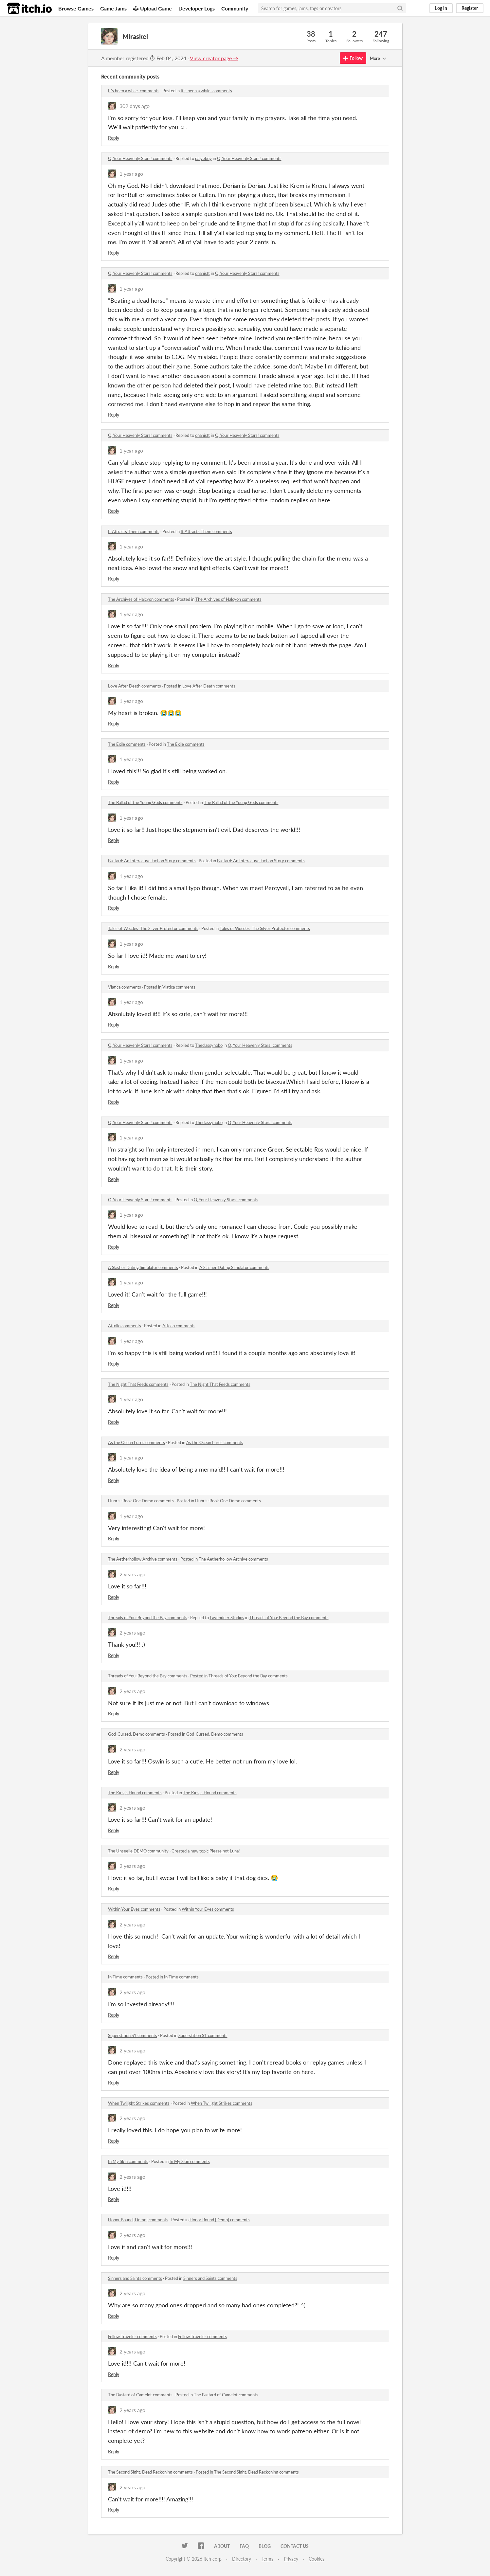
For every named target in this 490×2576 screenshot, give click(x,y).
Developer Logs (196, 8)
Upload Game (152, 8)
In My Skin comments (128, 2161)
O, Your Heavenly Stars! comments (140, 158)
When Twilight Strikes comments (139, 2103)
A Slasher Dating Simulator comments (143, 1267)
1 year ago (131, 173)
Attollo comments (124, 1325)
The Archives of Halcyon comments (141, 599)
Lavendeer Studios (227, 1617)
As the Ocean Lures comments (136, 1442)
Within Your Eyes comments (134, 1909)
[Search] (400, 8)
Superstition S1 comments (132, 2035)
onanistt (202, 273)
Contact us (295, 2546)
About (222, 2546)
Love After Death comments (134, 686)
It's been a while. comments (133, 90)
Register (470, 8)
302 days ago (134, 106)
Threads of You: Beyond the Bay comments (147, 1617)
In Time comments (125, 1976)
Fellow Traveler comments (132, 2336)
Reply (113, 138)
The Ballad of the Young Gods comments (145, 802)
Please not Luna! (224, 1850)
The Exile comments (127, 744)
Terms (267, 2559)
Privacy (291, 2559)
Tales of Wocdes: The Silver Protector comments (153, 928)
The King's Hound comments (135, 1792)
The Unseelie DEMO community (138, 1850)
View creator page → (214, 58)
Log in (441, 8)
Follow (353, 58)
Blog (265, 2546)
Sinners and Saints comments (135, 2278)
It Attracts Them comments (133, 531)
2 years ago (132, 1574)
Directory (241, 2559)
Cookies (316, 2559)
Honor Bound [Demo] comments (138, 2219)
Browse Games (76, 8)
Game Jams (113, 8)
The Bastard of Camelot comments (140, 2394)
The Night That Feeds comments (138, 1384)
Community (234, 8)
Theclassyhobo (209, 1045)
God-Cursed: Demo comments (136, 1734)
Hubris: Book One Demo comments (141, 1500)
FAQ (244, 2546)
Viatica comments (124, 987)
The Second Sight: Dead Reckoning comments (150, 2472)
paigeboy (203, 158)
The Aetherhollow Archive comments (142, 1559)
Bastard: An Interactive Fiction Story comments (152, 860)
